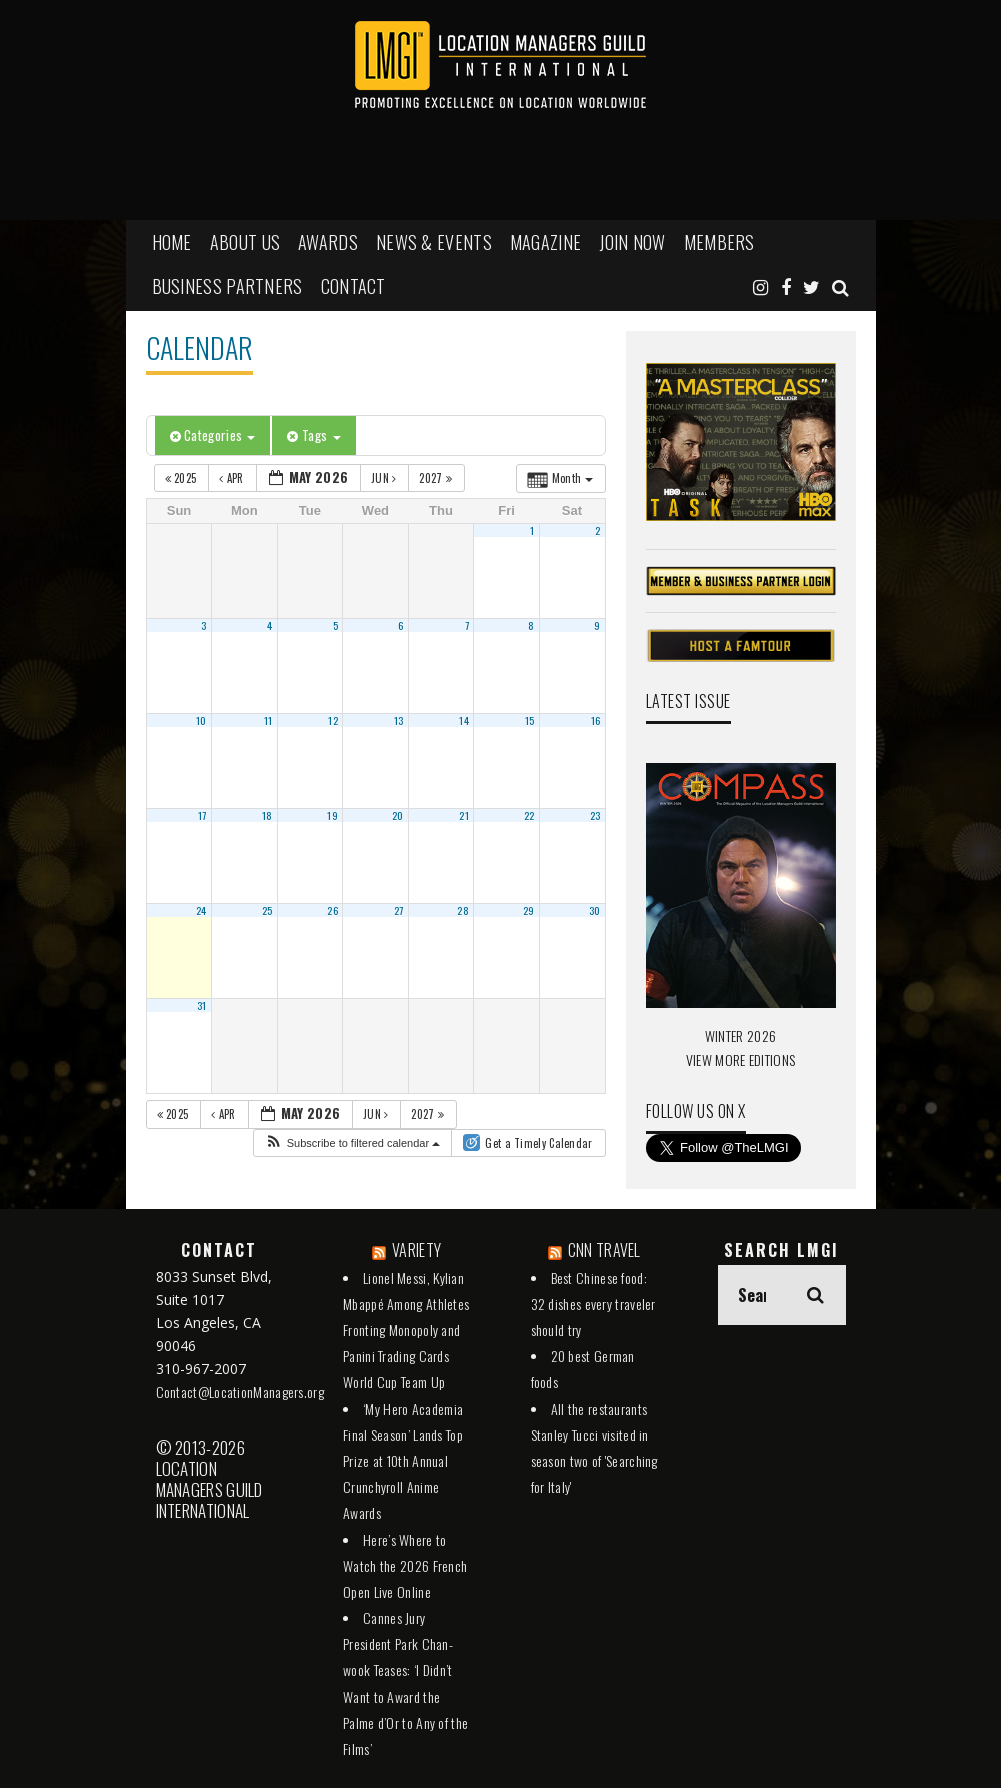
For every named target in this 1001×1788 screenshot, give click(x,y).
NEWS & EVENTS (434, 242)
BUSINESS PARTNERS (227, 286)
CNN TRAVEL (604, 1250)
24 (201, 910)
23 (595, 815)
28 (463, 910)
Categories (213, 435)
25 (267, 910)
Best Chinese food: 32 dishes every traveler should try (593, 1303)
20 (398, 815)
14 (464, 720)
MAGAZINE (545, 242)
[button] (352, 1143)
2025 (182, 478)
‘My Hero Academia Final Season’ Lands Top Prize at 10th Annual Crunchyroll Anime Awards (403, 1461)
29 (529, 910)
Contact (353, 286)
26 (332, 910)
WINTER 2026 (740, 1035)
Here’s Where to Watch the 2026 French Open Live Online (405, 1565)
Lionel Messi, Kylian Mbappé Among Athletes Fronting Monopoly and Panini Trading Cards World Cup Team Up (406, 1330)
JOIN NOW (632, 242)
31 (202, 1005)
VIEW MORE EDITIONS (740, 1059)
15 (530, 720)
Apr (233, 478)
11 (268, 720)
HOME (172, 242)
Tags (313, 435)
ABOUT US (245, 242)
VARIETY (416, 1250)
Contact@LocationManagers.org (240, 1391)
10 (201, 720)
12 (333, 720)
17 (202, 815)
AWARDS (328, 242)
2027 (437, 478)
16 (596, 720)
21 (464, 815)
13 (399, 720)
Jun (385, 478)
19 (332, 815)
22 (529, 815)
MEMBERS (719, 242)
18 (267, 815)
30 (595, 910)
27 (399, 910)
